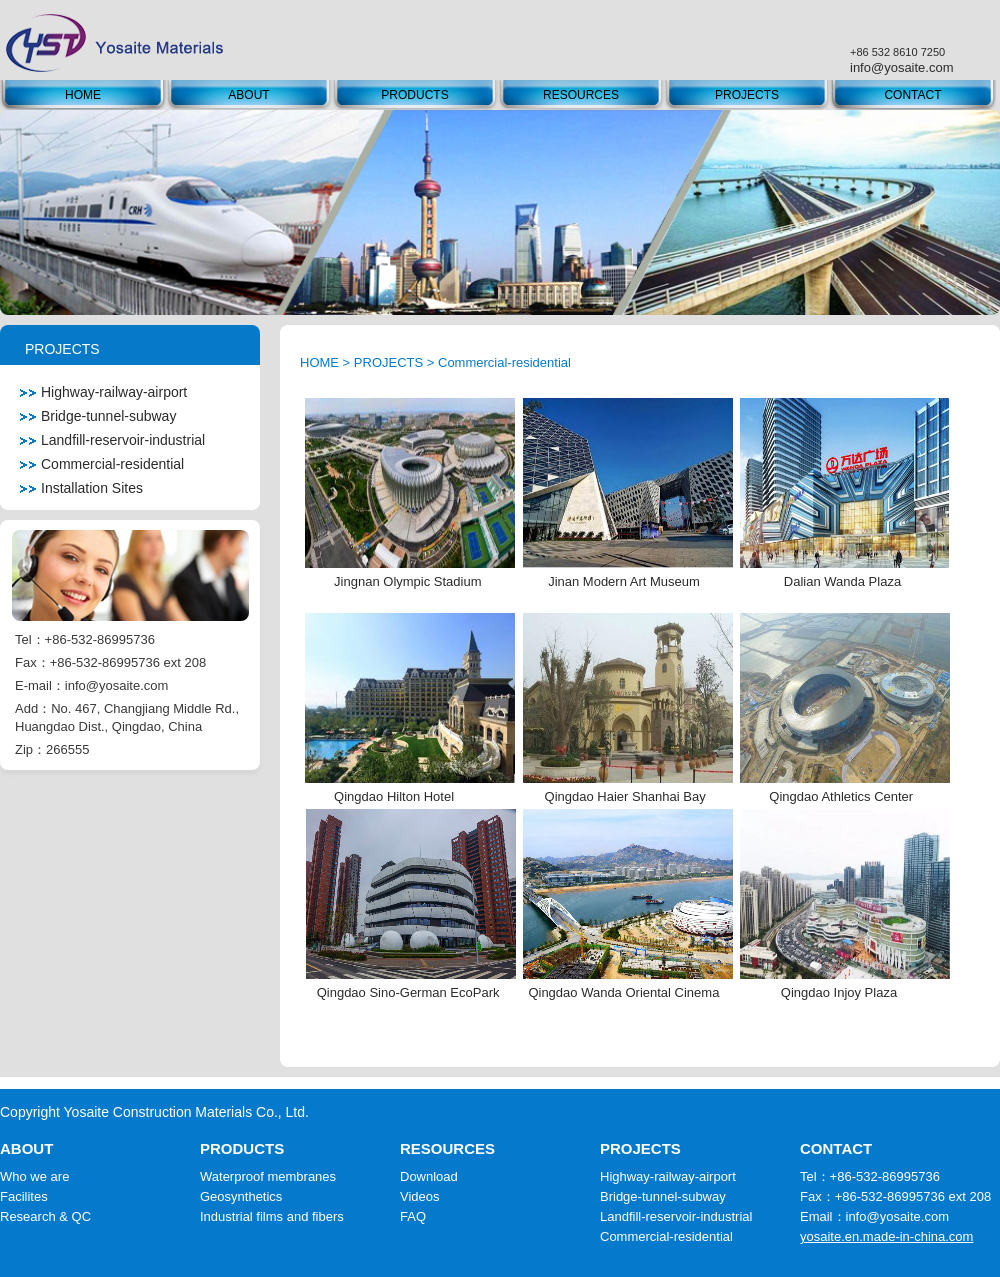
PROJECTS (747, 95)
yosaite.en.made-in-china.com (886, 1236)
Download (429, 1176)
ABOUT (248, 95)
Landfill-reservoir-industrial (112, 440)
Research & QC (45, 1216)
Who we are (34, 1176)
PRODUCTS (414, 95)
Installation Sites (81, 488)
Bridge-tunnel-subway (98, 416)
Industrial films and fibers (272, 1216)
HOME (83, 95)
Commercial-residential (102, 464)
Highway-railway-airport (103, 392)
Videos (420, 1196)
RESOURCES (581, 95)
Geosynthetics (241, 1196)
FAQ (413, 1216)
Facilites (24, 1196)
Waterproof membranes (268, 1176)
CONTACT (912, 95)
